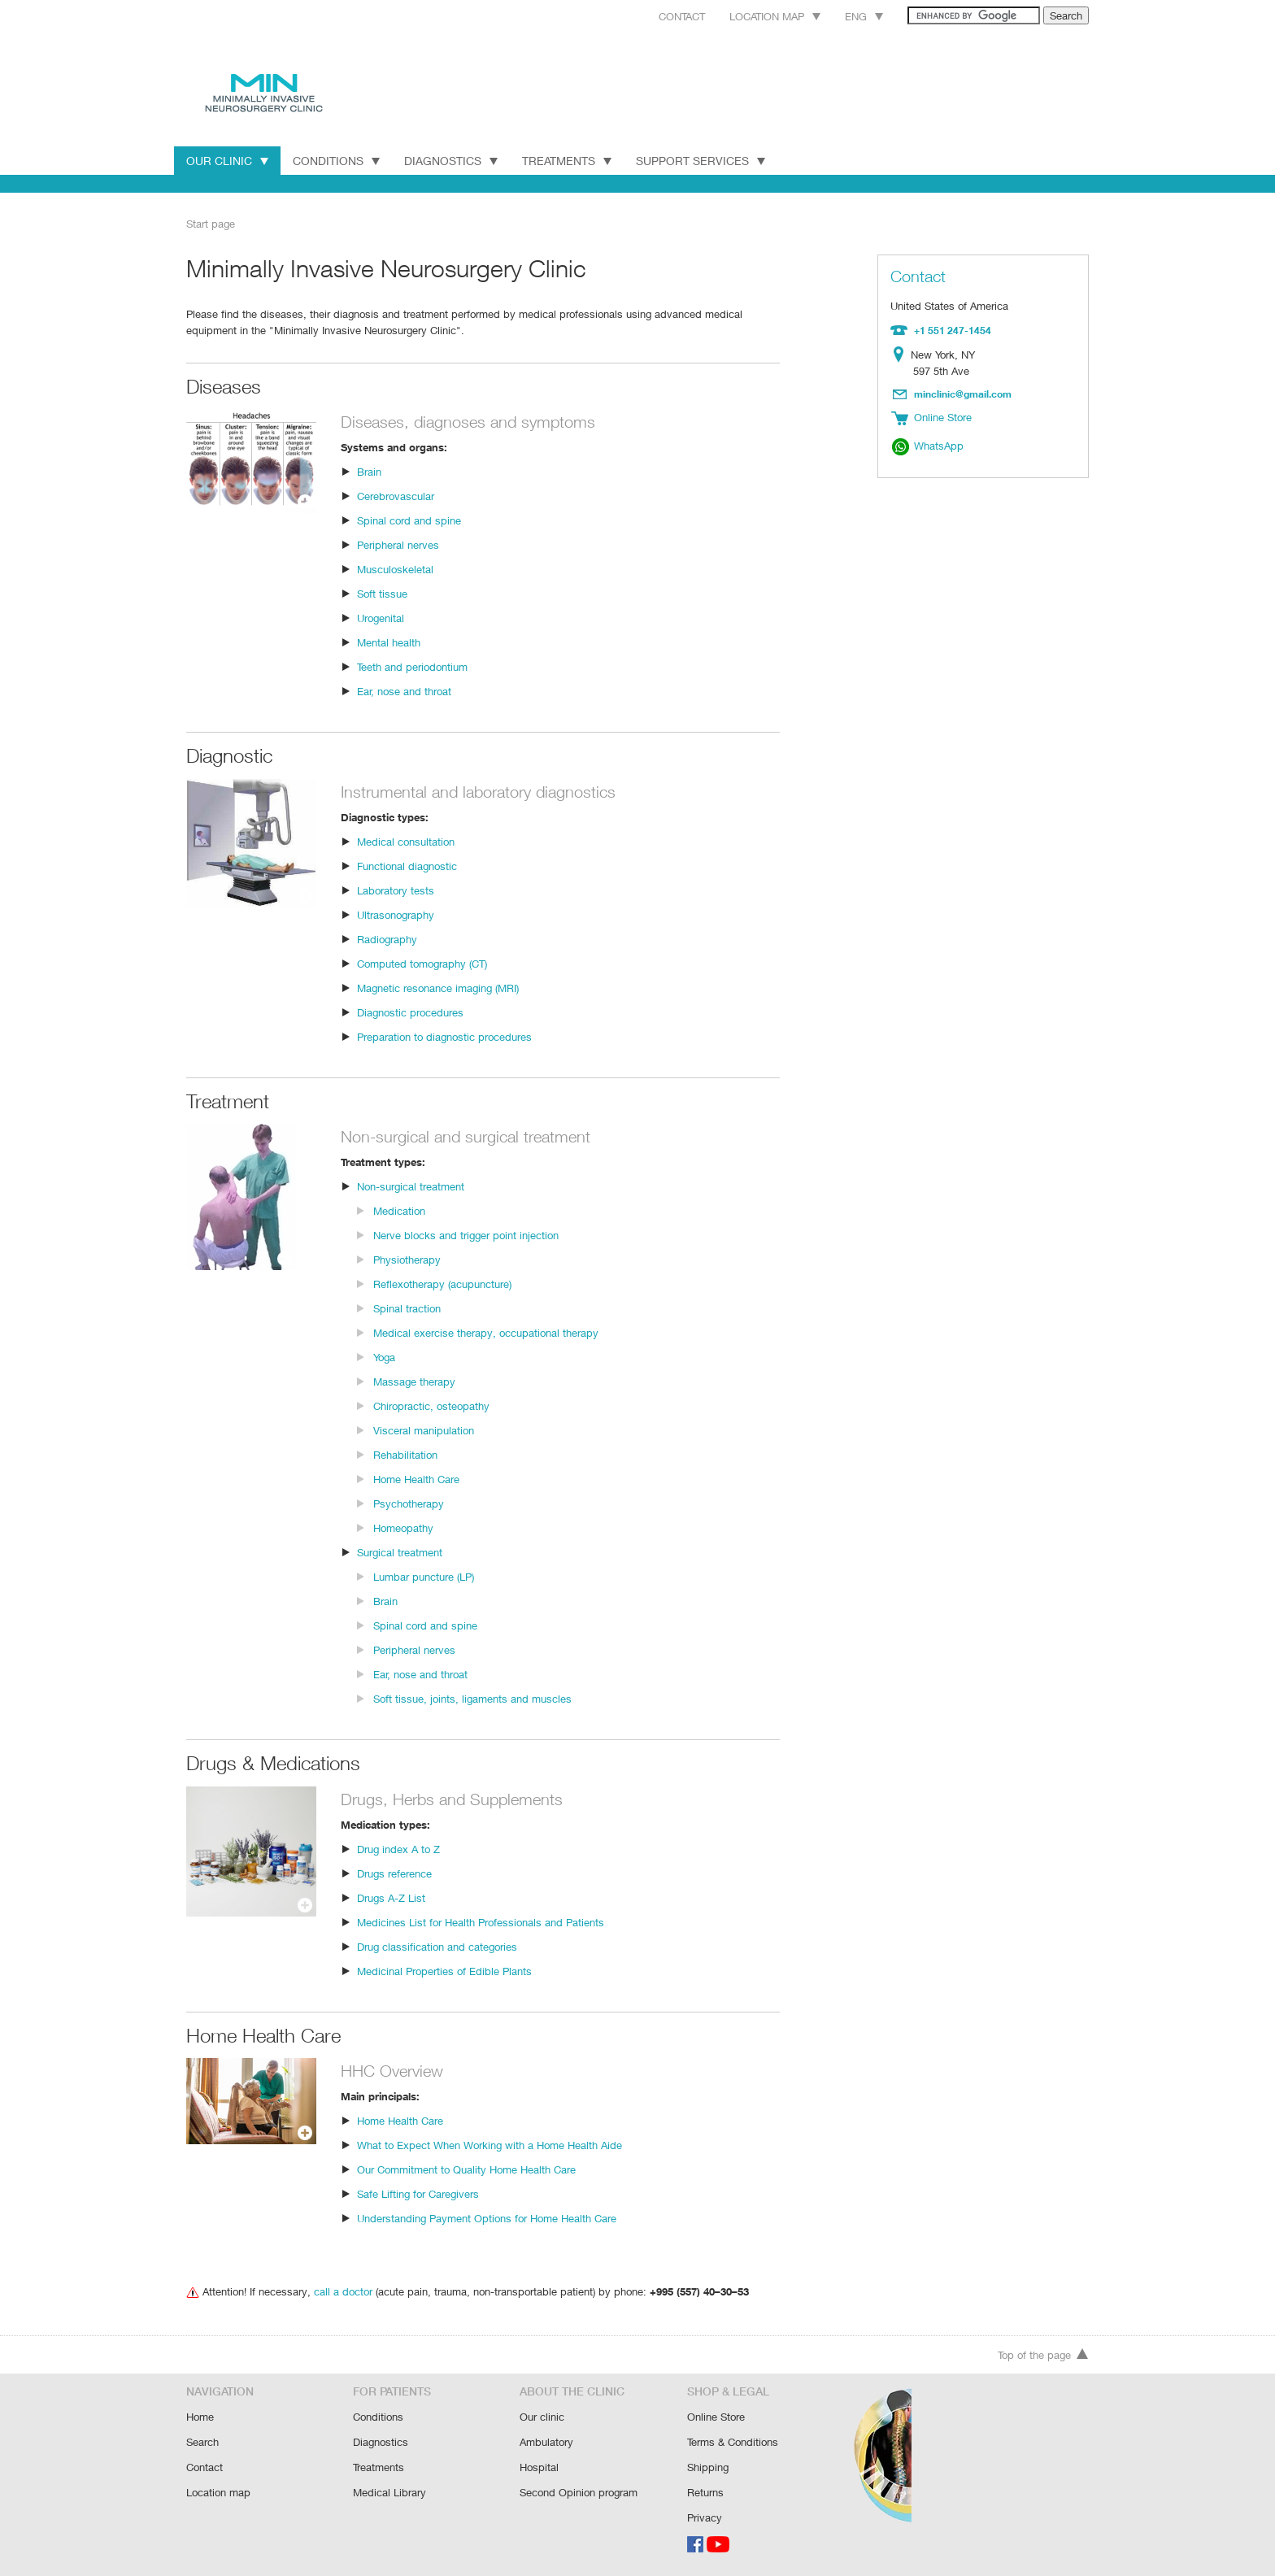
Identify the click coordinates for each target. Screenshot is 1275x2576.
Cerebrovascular (395, 495)
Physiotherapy (406, 1258)
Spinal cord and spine (408, 519)
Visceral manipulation (423, 1429)
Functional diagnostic (406, 865)
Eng (845, 16)
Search (203, 2444)
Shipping (708, 2468)
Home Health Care (417, 1478)
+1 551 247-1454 (951, 329)
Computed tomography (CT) (423, 962)
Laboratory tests (395, 889)
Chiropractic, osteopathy (430, 1405)
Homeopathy (403, 1527)
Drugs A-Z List (390, 1897)
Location (902, 354)
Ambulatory (546, 2444)
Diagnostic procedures (409, 1011)
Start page (210, 223)
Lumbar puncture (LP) (424, 1575)
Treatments (570, 160)
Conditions (337, 160)
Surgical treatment (400, 1551)
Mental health (388, 641)
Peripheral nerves (398, 543)
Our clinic (542, 2419)
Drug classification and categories (436, 1945)
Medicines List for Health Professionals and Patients (479, 1921)
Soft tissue (382, 592)
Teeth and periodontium (412, 665)
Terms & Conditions (733, 2444)
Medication (398, 1209)
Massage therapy (414, 1380)
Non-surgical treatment (410, 1185)
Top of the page (1043, 2358)
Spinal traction (406, 1307)
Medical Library (388, 2493)
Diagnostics (452, 160)
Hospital (539, 2468)
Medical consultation (405, 840)
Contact (657, 16)
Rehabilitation (405, 1453)
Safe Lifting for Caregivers (418, 2193)
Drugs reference (395, 1872)
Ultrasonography (395, 913)
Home (200, 2419)
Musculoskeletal (395, 568)
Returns (706, 2493)
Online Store (716, 2419)
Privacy (704, 2517)
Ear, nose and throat (404, 690)
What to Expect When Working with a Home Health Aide (488, 2144)
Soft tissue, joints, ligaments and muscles (470, 1697)
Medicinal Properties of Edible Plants (443, 1970)
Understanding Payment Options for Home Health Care (486, 2217)
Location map (754, 16)
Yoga (385, 1356)
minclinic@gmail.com (964, 392)
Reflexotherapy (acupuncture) (442, 1283)
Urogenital (381, 617)
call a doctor (339, 2290)
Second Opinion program (579, 2493)
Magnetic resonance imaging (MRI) (439, 987)
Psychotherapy (408, 1502)
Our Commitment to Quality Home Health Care (466, 2168)
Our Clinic (227, 160)
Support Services (706, 160)
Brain (369, 470)
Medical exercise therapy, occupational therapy (483, 1331)
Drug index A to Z (397, 1848)
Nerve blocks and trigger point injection (464, 1234)
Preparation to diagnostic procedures (443, 1035)
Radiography (387, 938)
